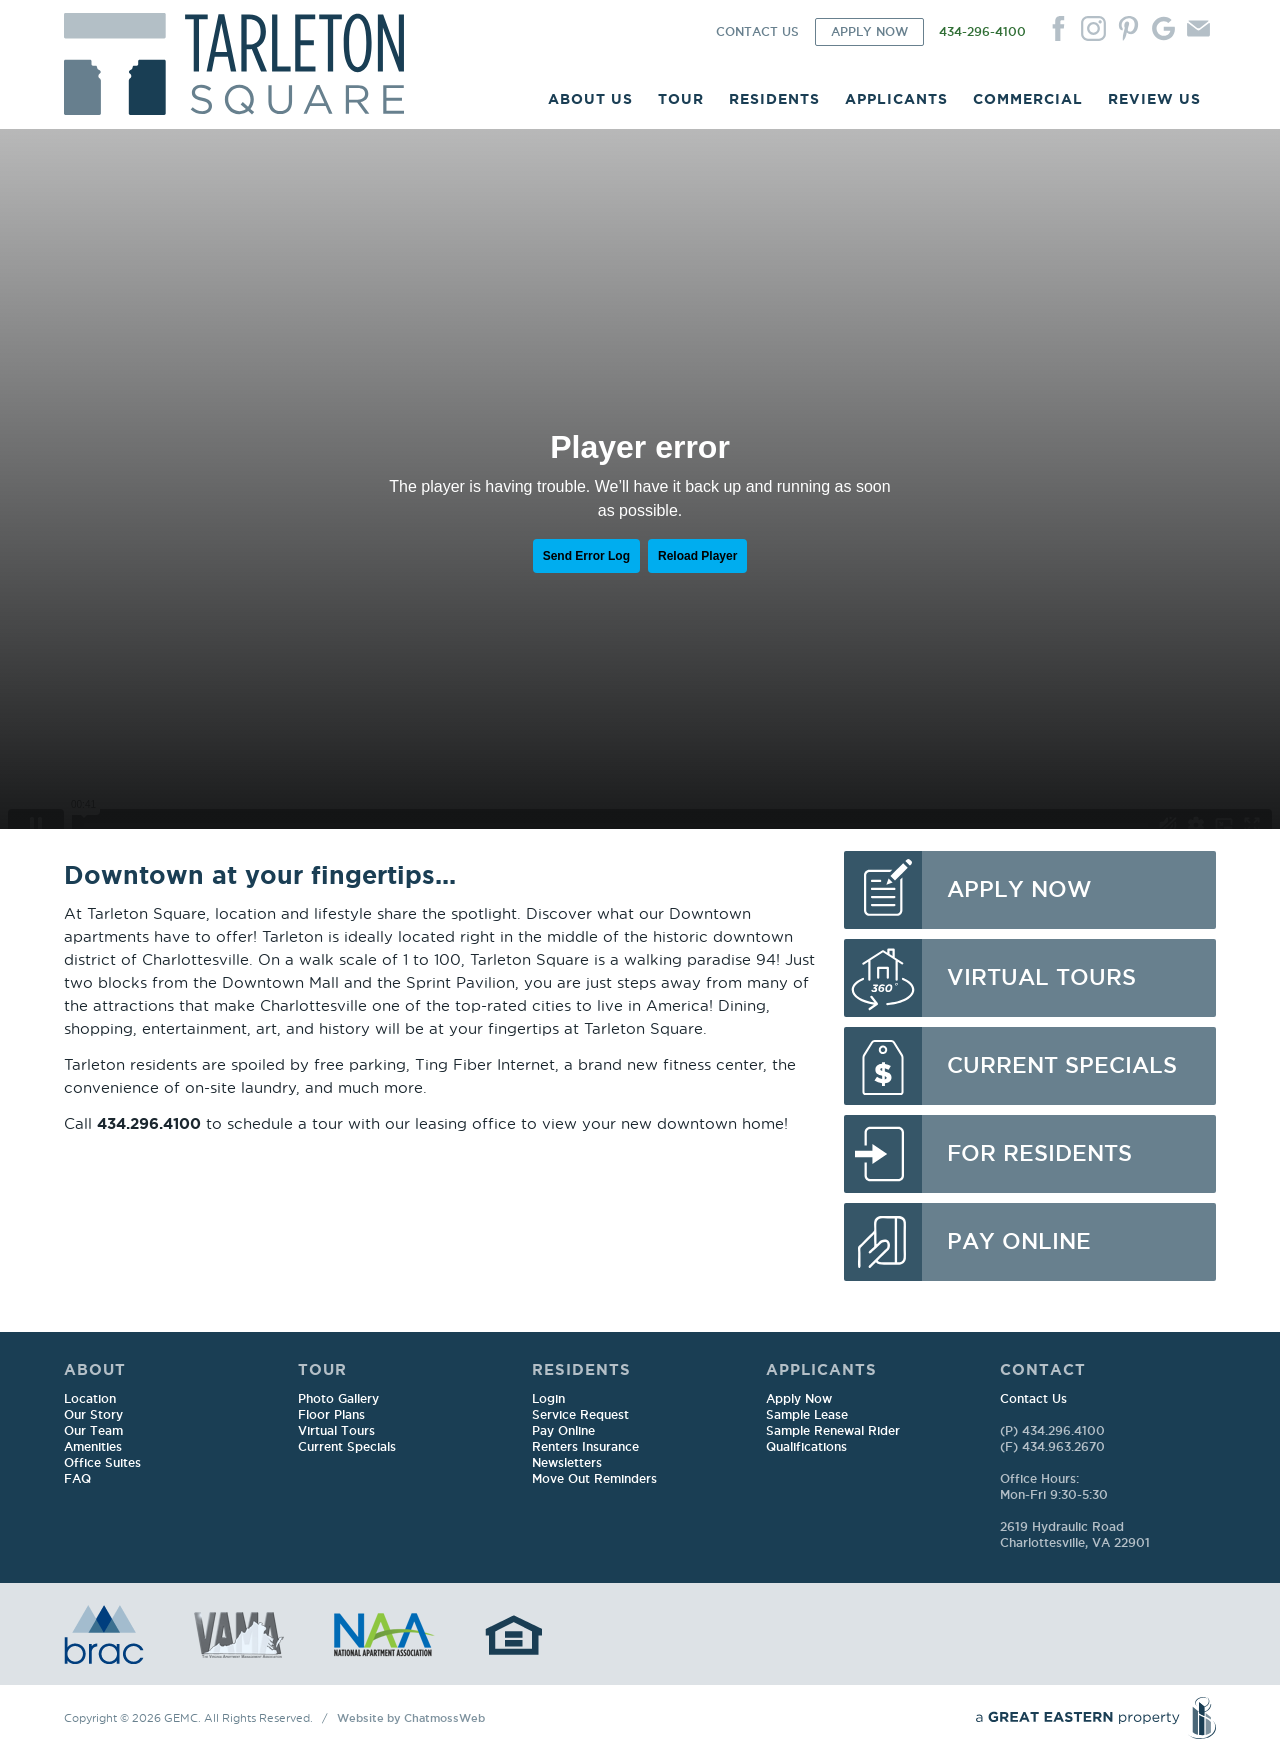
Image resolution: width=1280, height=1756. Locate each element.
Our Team (93, 1431)
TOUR (681, 99)
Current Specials (347, 1447)
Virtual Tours (336, 1431)
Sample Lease (807, 1415)
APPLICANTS (896, 99)
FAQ (77, 1479)
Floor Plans (331, 1415)
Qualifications (806, 1447)
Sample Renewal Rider (833, 1431)
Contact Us (1033, 1399)
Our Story (93, 1415)
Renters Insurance (585, 1447)
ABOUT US (590, 99)
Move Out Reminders (594, 1479)
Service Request (580, 1415)
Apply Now (799, 1399)
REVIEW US (1154, 99)
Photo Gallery (338, 1399)
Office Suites (102, 1463)
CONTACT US (757, 32)
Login (548, 1399)
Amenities (93, 1447)
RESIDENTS (774, 99)
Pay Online (563, 1431)
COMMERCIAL (1028, 99)
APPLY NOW (869, 32)
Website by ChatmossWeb (411, 1719)
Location (90, 1399)
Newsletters (567, 1463)
